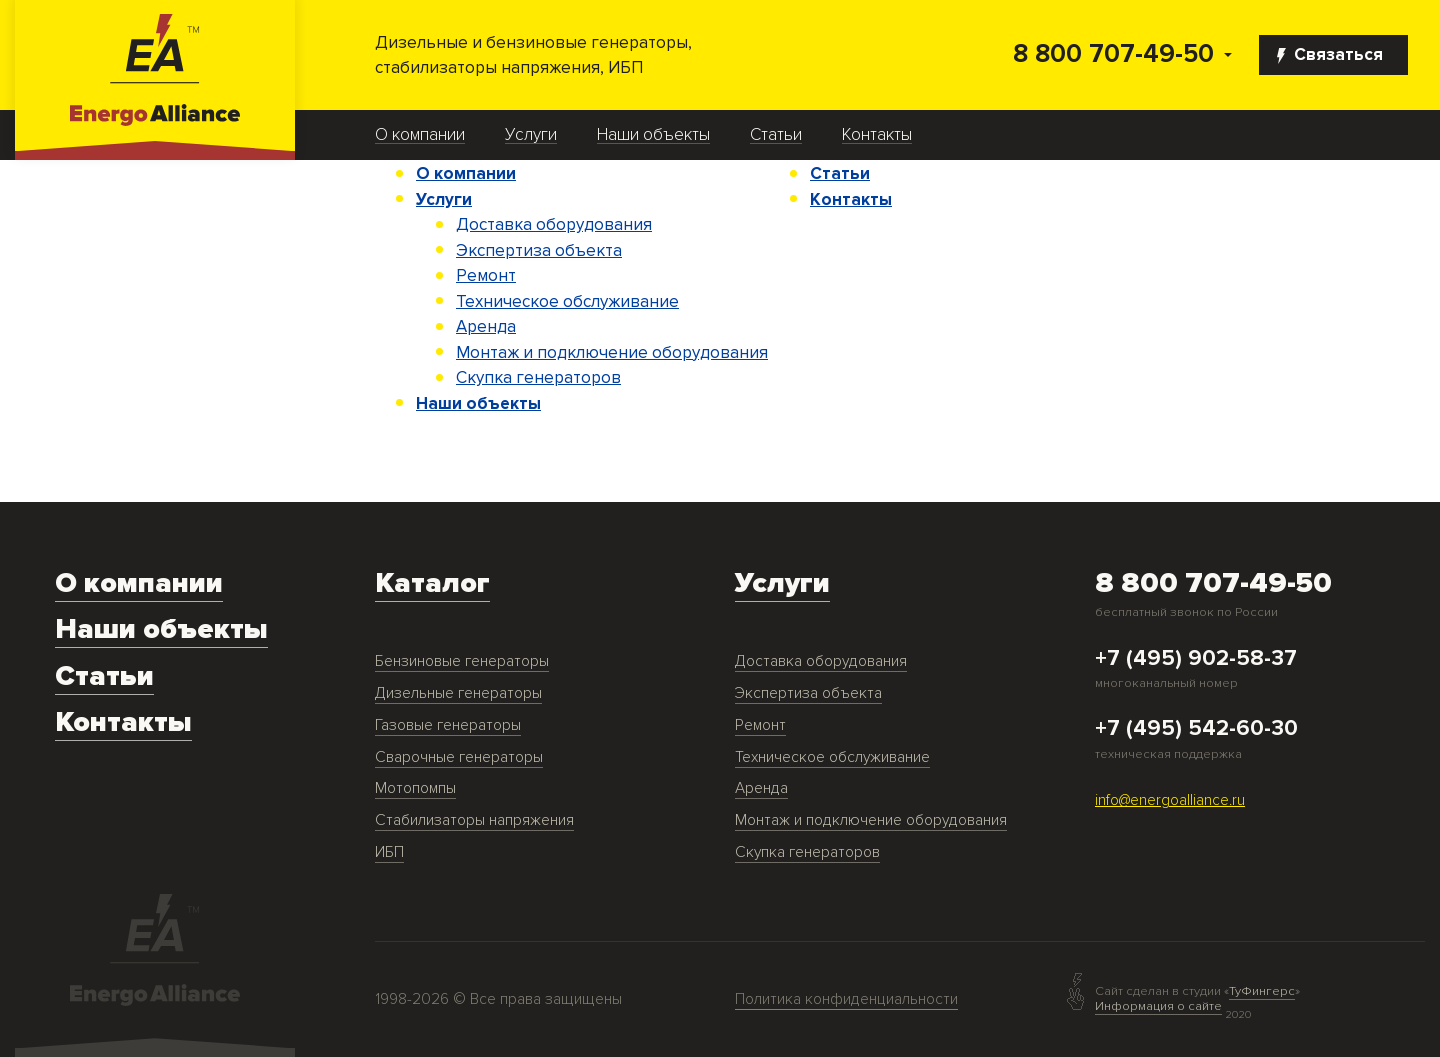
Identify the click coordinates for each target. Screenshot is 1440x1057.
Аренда (486, 326)
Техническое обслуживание (567, 301)
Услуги (531, 135)
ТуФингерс (1262, 991)
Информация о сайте (1158, 1006)
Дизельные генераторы (458, 693)
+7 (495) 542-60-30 (1196, 729)
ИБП (389, 852)
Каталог (432, 583)
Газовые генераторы (448, 725)
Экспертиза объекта (539, 250)
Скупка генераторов (538, 377)
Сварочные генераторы (459, 757)
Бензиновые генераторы (462, 661)
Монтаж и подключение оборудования (612, 352)
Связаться (1330, 54)
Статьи (776, 135)
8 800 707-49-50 (1113, 54)
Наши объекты (653, 135)
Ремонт (486, 275)
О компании (420, 135)
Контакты (877, 135)
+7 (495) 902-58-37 (1196, 659)
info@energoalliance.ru (1170, 800)
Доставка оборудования (554, 224)
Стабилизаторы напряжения (474, 820)
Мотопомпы (415, 788)
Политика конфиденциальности (846, 999)
